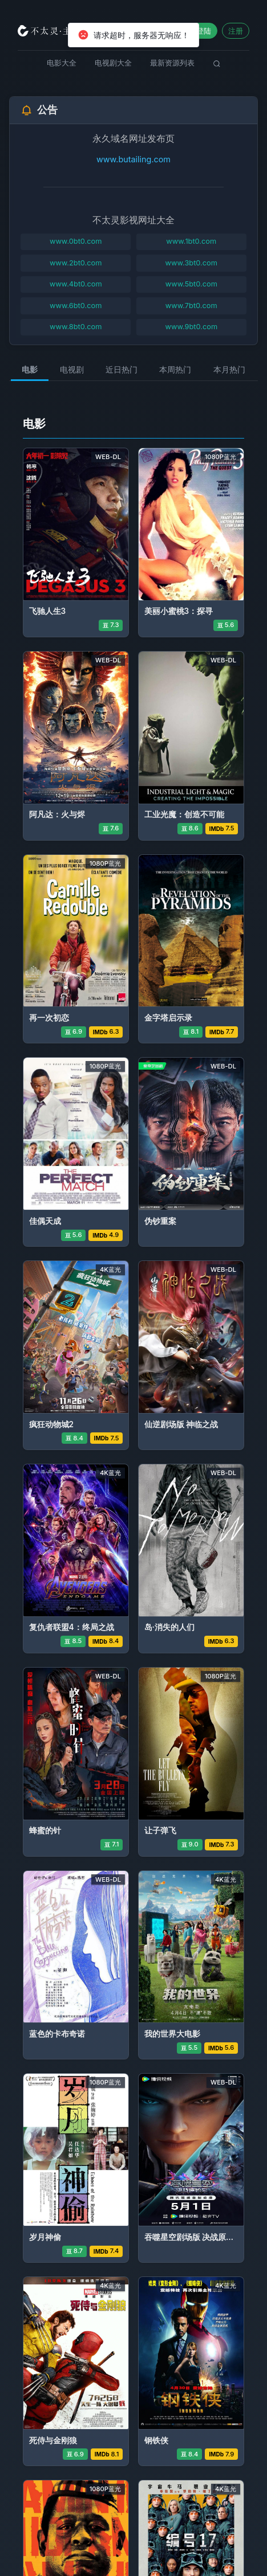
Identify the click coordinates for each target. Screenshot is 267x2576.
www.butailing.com (133, 159)
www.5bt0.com (191, 284)
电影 (30, 369)
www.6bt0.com (76, 305)
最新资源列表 (172, 63)
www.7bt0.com (191, 305)
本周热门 (175, 369)
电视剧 (72, 369)
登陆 (203, 30)
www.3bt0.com (191, 263)
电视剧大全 (113, 63)
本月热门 (229, 369)
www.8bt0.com (76, 326)
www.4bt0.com (76, 284)
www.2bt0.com (76, 263)
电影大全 (61, 63)
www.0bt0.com (76, 241)
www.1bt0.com (191, 241)
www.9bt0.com (191, 326)
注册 (235, 30)
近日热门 (121, 369)
